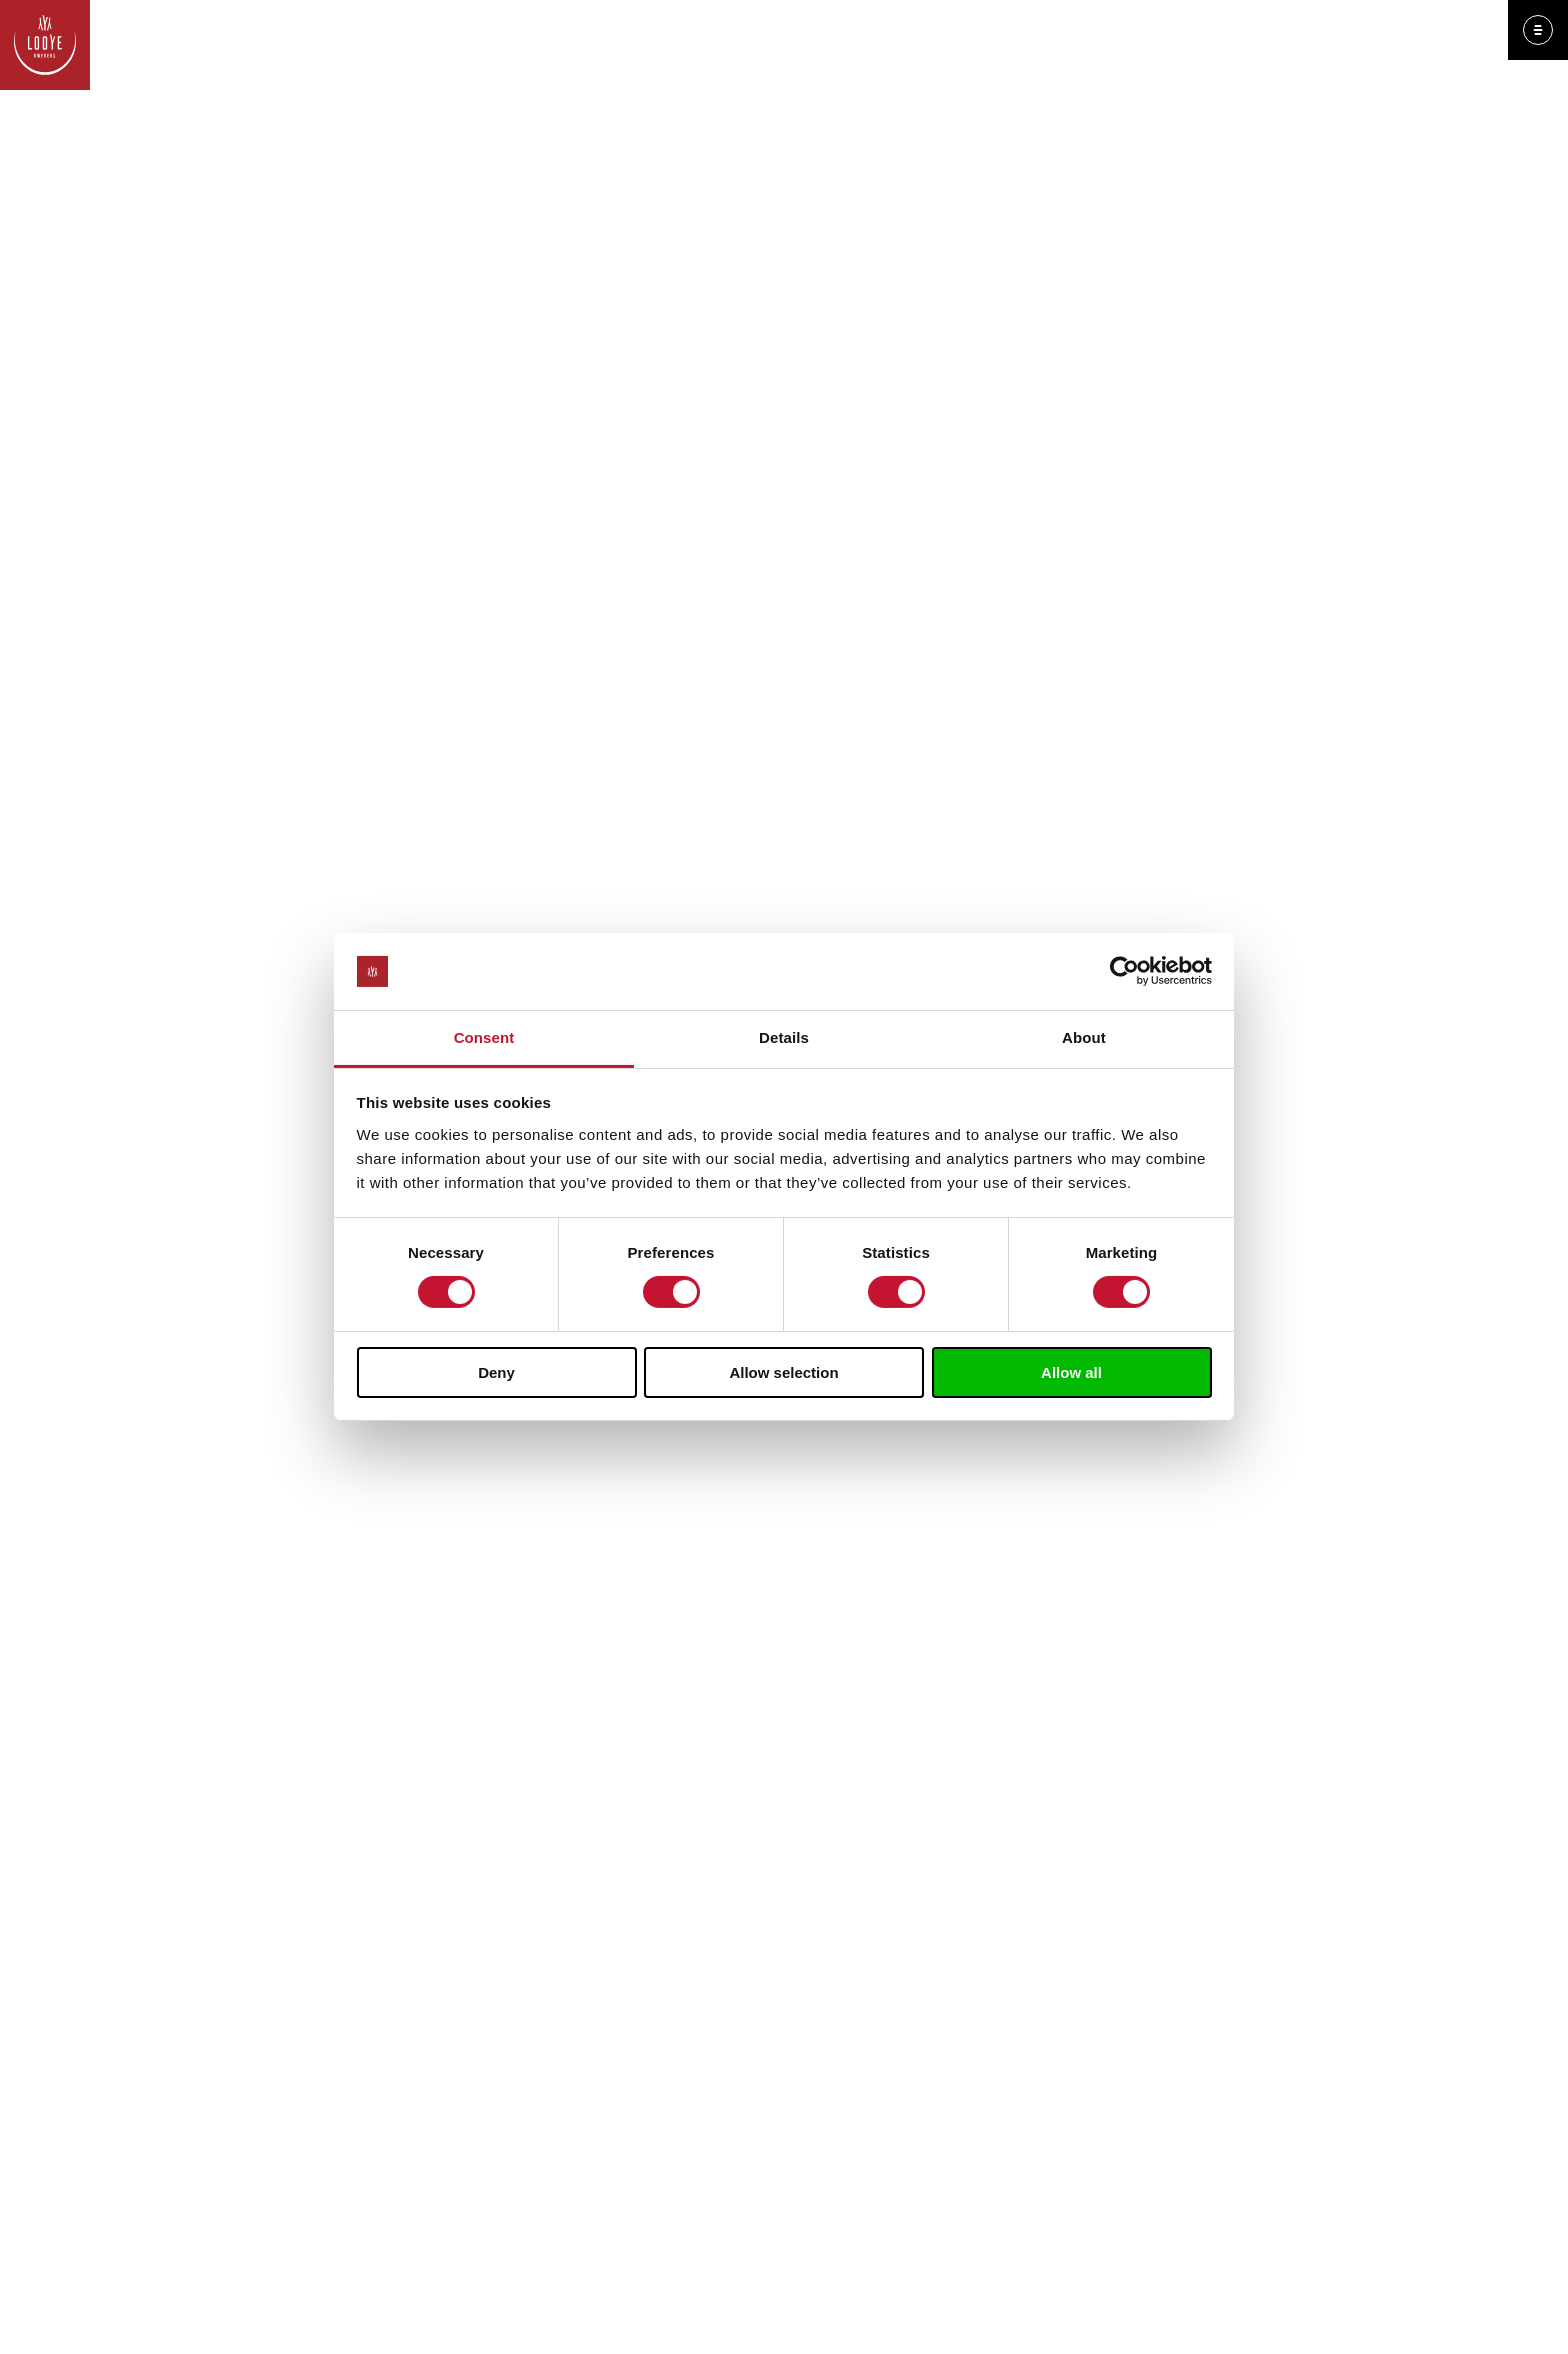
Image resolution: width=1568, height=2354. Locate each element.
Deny (496, 1372)
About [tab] (1084, 1037)
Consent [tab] (484, 1037)
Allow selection (783, 1372)
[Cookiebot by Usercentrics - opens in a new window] (1124, 971)
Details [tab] (784, 1037)
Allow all (1071, 1372)
